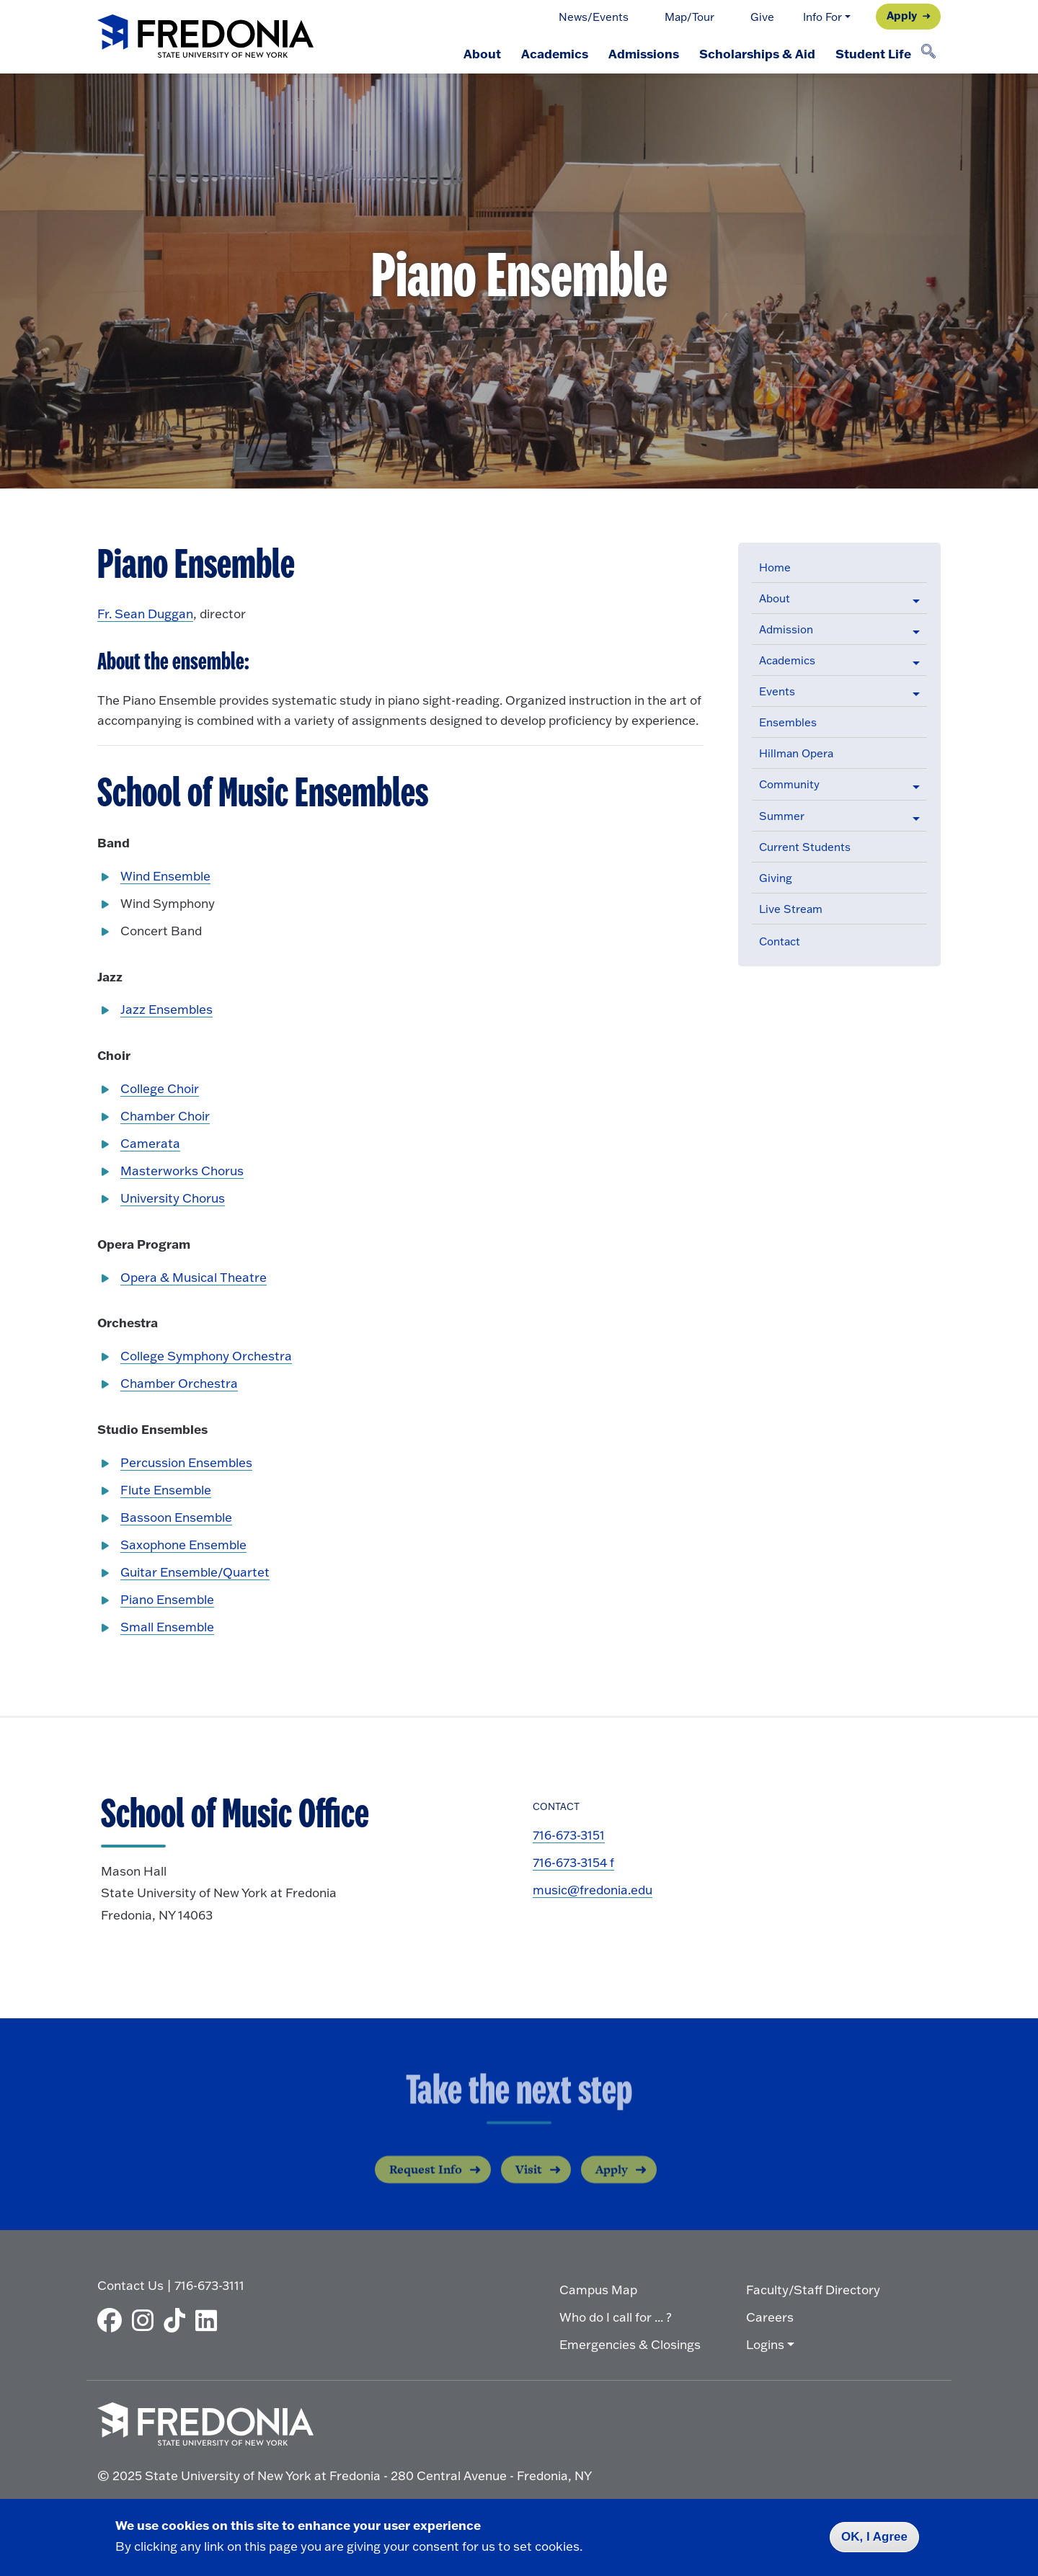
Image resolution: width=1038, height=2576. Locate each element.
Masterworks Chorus (182, 1170)
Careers (770, 2317)
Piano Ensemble (167, 1599)
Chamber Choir (165, 1115)
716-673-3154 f (573, 1862)
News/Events (594, 17)
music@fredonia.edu (592, 1889)
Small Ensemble (167, 1626)
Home (775, 567)
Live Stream (790, 909)
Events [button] (777, 691)
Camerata (150, 1143)
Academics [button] (787, 660)
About (482, 53)
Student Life (873, 53)
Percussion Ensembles (186, 1462)
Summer (781, 816)
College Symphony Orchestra (206, 1355)
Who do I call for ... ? (615, 2317)
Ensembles (788, 722)
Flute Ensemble (165, 1489)
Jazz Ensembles (166, 1009)
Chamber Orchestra (179, 1383)
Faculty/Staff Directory (813, 2289)
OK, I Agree (874, 2537)
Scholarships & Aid (757, 53)
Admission (786, 629)
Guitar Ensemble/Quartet (195, 1571)
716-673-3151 (569, 1834)
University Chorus (172, 1197)
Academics (554, 53)
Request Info (425, 2182)
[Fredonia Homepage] (205, 37)
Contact (779, 941)
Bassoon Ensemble (176, 1517)
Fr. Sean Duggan (145, 613)
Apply (902, 15)
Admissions (643, 53)
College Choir (159, 1088)
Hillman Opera (796, 753)
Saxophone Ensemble (183, 1544)
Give (762, 17)
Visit (528, 2182)
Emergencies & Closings (630, 2344)
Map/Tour (689, 17)
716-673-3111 (209, 2285)
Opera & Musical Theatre (193, 1277)
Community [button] (789, 784)
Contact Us (130, 2285)
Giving (775, 878)
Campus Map (598, 2289)
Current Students (805, 847)
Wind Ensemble (165, 875)
